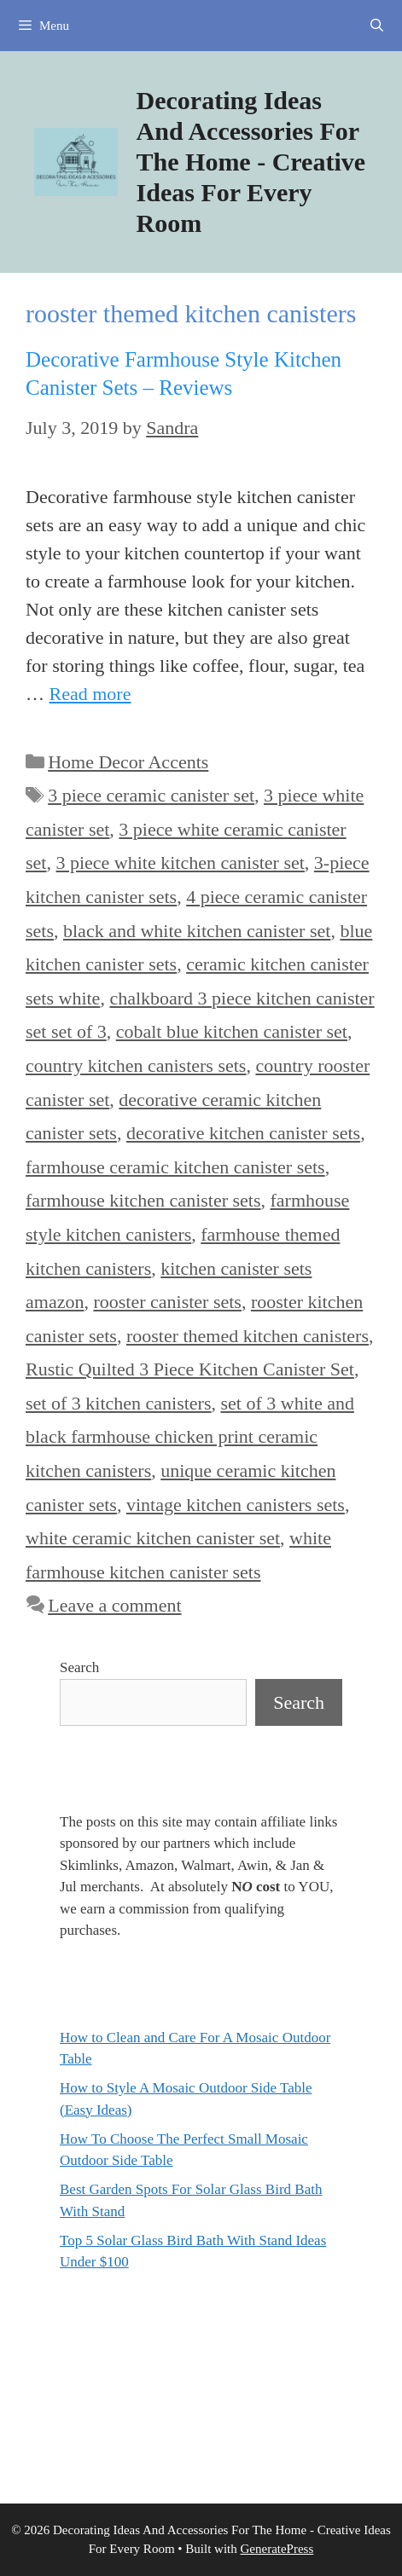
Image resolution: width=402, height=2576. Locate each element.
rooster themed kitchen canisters (247, 1335)
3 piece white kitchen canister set (179, 862)
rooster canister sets (167, 1301)
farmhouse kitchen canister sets (143, 1200)
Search (79, 1667)
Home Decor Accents (128, 762)
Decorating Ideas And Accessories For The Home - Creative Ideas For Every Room (251, 161)
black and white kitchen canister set (196, 930)
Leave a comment (114, 1605)
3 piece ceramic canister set (151, 795)
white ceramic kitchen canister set (153, 1537)
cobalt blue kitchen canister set (231, 1031)
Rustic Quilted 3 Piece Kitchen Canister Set (190, 1369)
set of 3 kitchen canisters (119, 1403)
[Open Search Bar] (377, 25)
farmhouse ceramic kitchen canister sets (175, 1167)
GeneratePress (276, 2549)
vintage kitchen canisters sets (235, 1504)
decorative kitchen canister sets (243, 1132)
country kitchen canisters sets (136, 1065)
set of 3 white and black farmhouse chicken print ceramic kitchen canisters (190, 1436)
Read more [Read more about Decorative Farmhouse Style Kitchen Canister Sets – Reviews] (90, 693)
